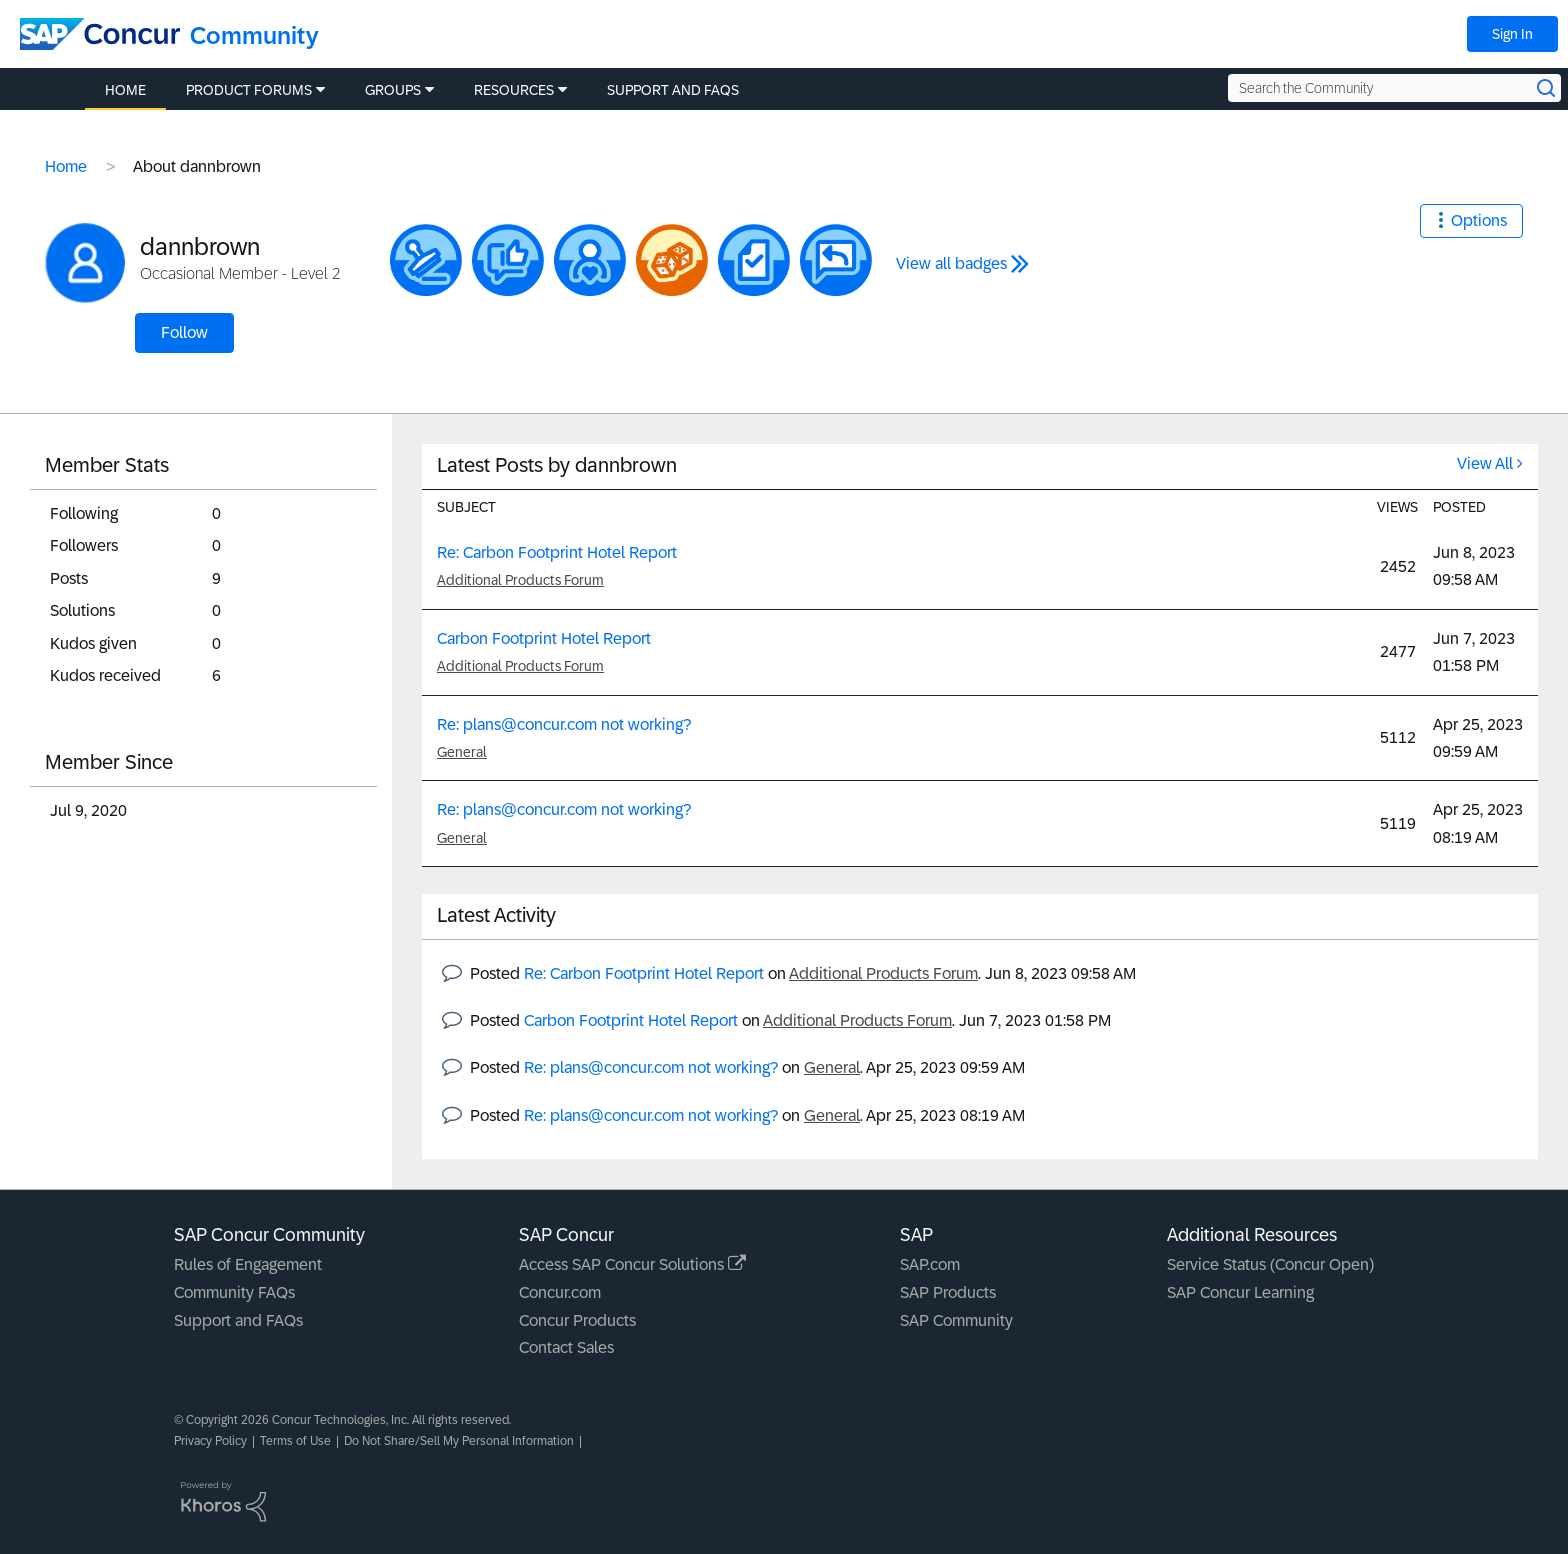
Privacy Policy (210, 1441)
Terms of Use (295, 1441)
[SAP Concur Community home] (100, 34)
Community (254, 35)
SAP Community (956, 1320)
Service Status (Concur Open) (1270, 1264)
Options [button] (1479, 220)
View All (1485, 463)
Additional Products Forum (520, 580)
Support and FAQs (238, 1320)
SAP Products (948, 1292)
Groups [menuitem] (393, 90)
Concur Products (577, 1320)
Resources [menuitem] (514, 90)
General (462, 752)
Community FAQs (234, 1292)
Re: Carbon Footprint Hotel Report (557, 552)
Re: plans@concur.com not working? (564, 724)
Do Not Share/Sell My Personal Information (459, 1441)
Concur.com (560, 1292)
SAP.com (930, 1264)
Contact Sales (566, 1347)
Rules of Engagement (248, 1264)
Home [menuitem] (125, 90)
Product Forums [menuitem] (249, 90)
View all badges (951, 263)
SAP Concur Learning (1240, 1292)
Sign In (1512, 34)
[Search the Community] (1394, 88)
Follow (184, 332)
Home (66, 166)
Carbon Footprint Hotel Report (544, 638)
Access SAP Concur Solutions (632, 1264)
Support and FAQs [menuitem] (673, 90)
